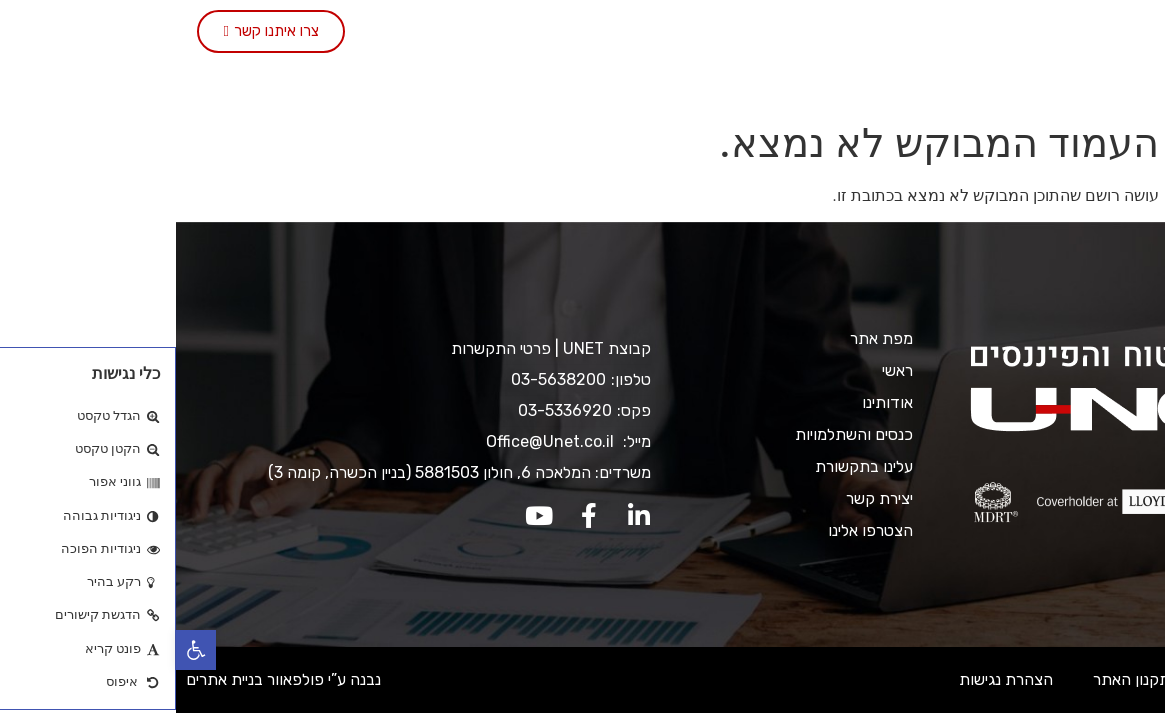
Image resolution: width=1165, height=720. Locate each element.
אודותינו (824, 32)
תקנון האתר (955, 679)
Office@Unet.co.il (376, 441)
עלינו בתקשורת (407, 32)
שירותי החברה (706, 32)
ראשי (905, 32)
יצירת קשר (284, 32)
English (523, 78)
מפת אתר (705, 338)
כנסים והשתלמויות (555, 32)
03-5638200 (382, 379)
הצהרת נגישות (830, 679)
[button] (20, 650)
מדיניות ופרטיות (1084, 679)
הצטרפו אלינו (633, 78)
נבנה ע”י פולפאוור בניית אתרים (107, 679)
